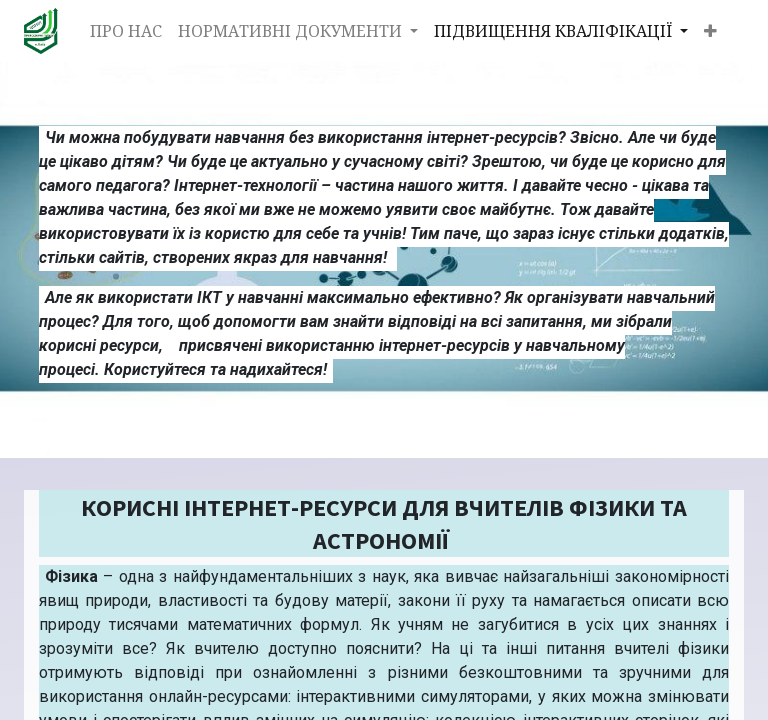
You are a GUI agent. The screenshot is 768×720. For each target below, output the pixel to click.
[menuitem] (126, 31)
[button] (710, 31)
